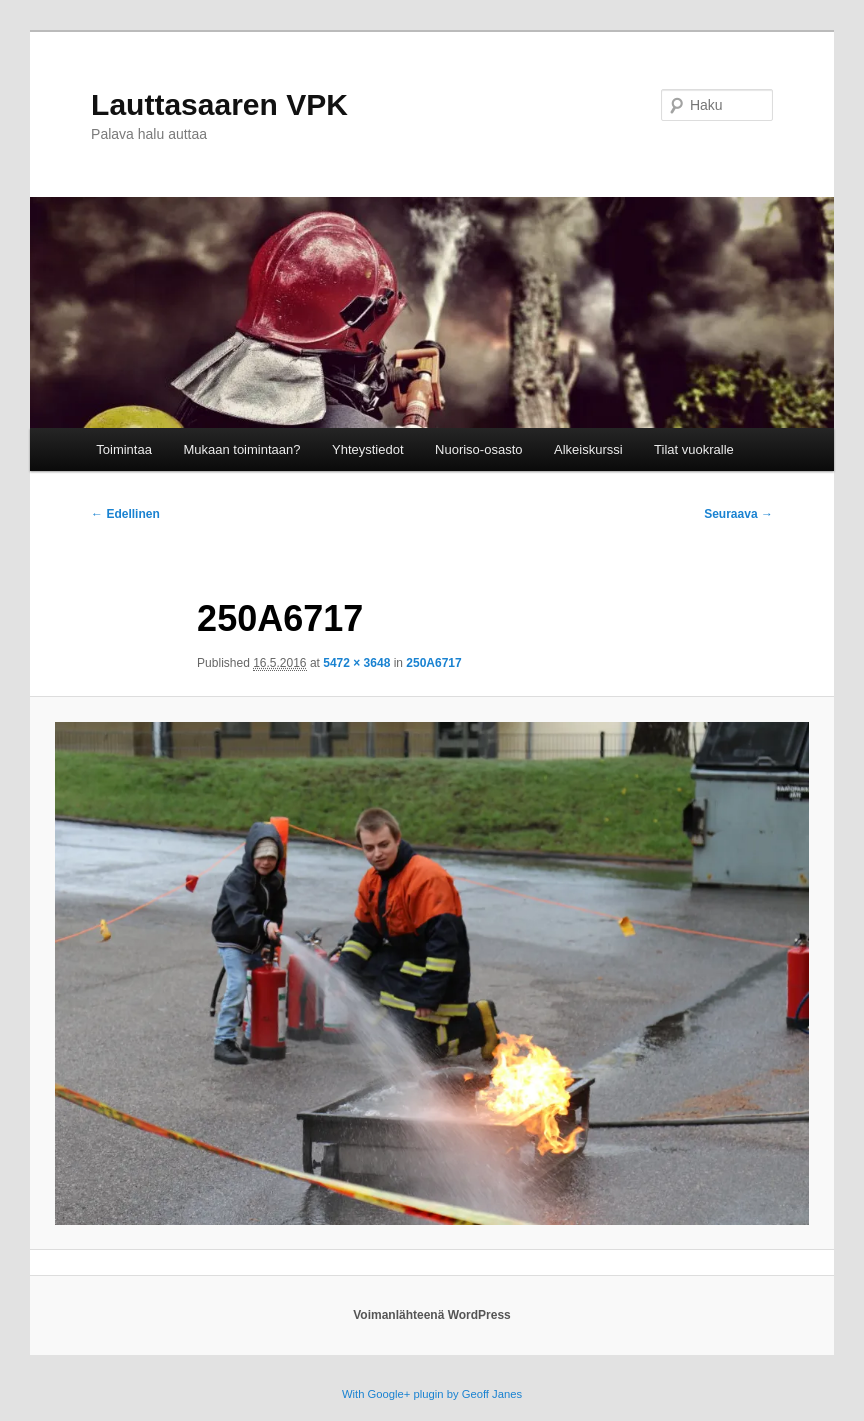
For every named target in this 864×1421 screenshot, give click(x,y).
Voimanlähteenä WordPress (432, 1315)
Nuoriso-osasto (478, 449)
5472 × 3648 (356, 663)
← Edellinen (125, 514)
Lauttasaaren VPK (219, 104)
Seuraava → (738, 514)
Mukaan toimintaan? (241, 449)
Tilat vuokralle (694, 449)
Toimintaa (124, 449)
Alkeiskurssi (588, 449)
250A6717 (433, 663)
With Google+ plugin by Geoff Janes (432, 1394)
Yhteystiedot (368, 449)
